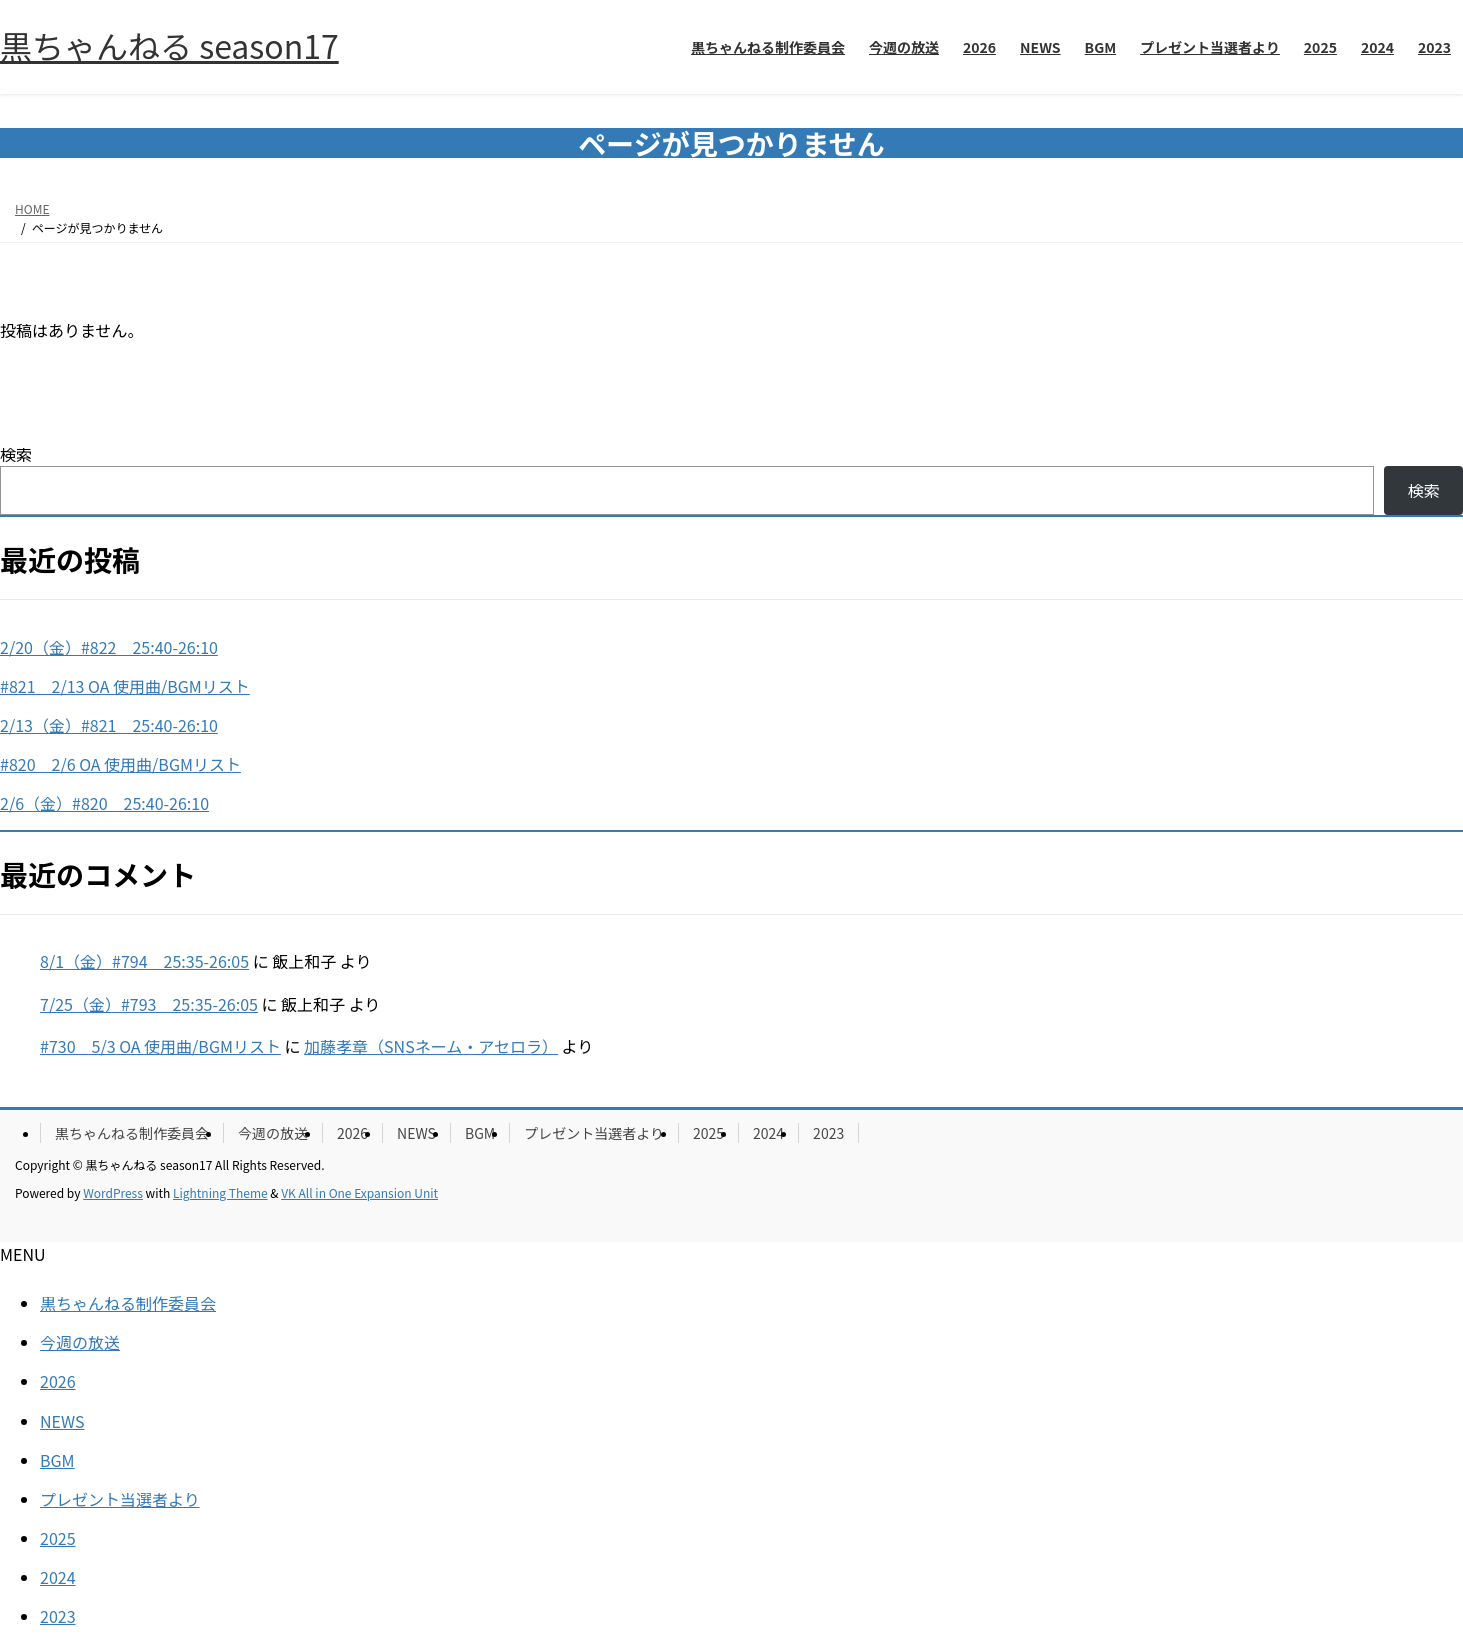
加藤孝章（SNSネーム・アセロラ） (431, 1046)
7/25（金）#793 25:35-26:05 (149, 1004)
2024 (768, 1133)
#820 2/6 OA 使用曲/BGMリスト (120, 764)
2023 (828, 1133)
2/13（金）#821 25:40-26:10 (109, 725)
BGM (480, 1133)
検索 (16, 454)
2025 (708, 1133)
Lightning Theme (220, 1192)
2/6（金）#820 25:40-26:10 (104, 803)
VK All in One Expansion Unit (359, 1192)
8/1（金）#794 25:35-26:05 (144, 961)
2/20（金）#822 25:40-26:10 (109, 647)
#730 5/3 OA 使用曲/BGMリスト (160, 1046)
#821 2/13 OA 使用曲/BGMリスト (125, 686)
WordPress (113, 1192)
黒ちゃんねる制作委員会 (132, 1133)
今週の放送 (273, 1133)
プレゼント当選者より (594, 1133)
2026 (352, 1133)
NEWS (416, 1133)
